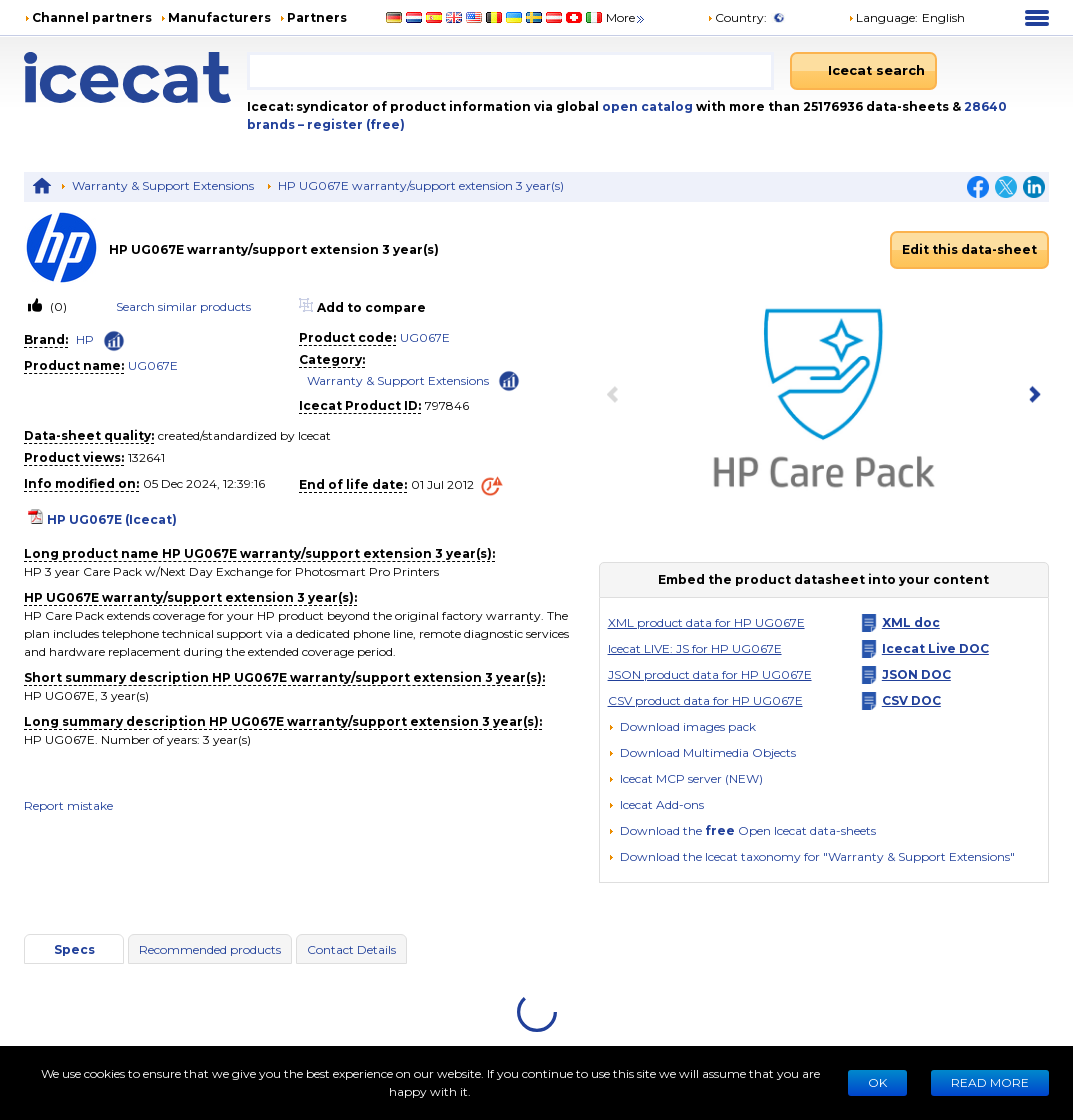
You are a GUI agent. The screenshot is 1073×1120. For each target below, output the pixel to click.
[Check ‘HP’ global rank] (114, 341)
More (626, 17)
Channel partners (92, 17)
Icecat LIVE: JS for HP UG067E (695, 648)
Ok (877, 1082)
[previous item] (617, 396)
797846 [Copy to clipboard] (447, 405)
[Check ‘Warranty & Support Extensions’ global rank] (509, 379)
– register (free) (351, 124)
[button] (702, 752)
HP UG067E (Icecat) (112, 519)
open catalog (646, 106)
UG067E (153, 365)
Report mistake (68, 805)
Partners (317, 17)
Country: (737, 17)
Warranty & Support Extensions (163, 185)
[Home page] (135, 77)
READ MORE (990, 1082)
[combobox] (510, 71)
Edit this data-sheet (969, 249)
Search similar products (183, 306)
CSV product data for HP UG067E (705, 700)
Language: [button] (883, 17)
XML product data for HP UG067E (706, 622)
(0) (57, 306)
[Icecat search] (863, 71)
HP (85, 339)
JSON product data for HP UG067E (710, 674)
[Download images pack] (682, 727)
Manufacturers (219, 17)
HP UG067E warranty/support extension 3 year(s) (421, 185)
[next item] (1031, 396)
